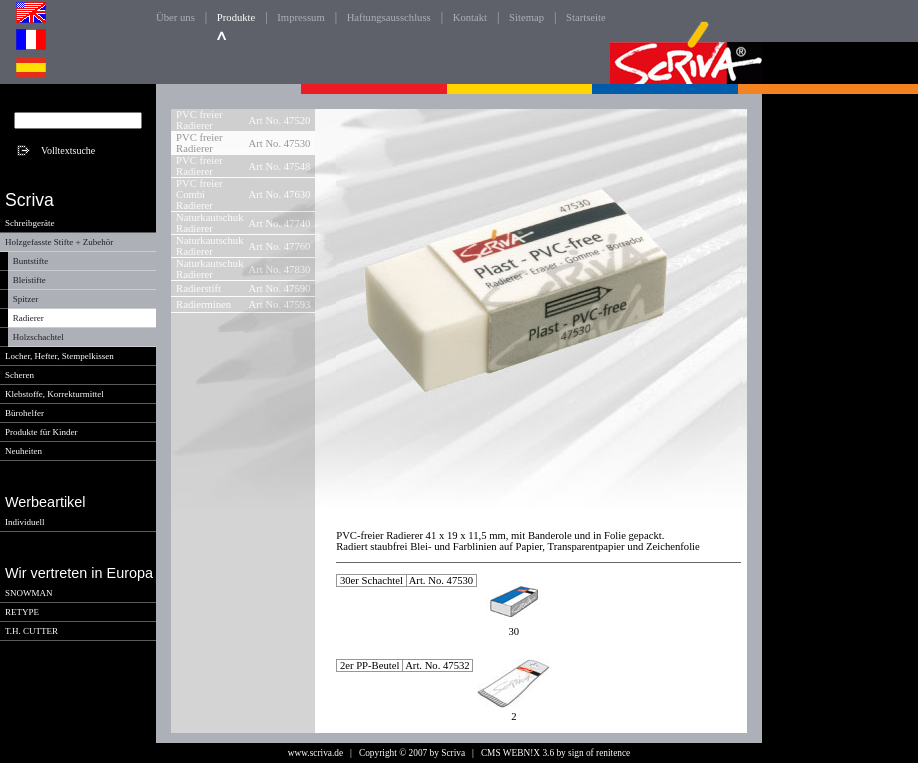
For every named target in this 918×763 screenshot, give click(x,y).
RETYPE (22, 612)
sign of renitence (599, 753)
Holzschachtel (38, 337)
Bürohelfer (24, 413)
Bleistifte (29, 280)
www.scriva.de (315, 753)
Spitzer (26, 299)
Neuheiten (23, 451)
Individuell (25, 522)
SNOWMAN (29, 593)
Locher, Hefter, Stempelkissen (59, 356)
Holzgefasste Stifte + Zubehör (59, 242)
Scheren (19, 375)
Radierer (28, 318)
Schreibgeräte (29, 223)
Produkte (236, 17)
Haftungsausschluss (389, 17)
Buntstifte (31, 261)
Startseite (586, 17)
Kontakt (470, 17)
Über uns (175, 17)
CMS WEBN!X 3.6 (517, 753)
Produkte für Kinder (41, 432)
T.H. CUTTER (31, 631)
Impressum (300, 17)
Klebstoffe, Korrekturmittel (54, 394)
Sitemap (526, 17)
